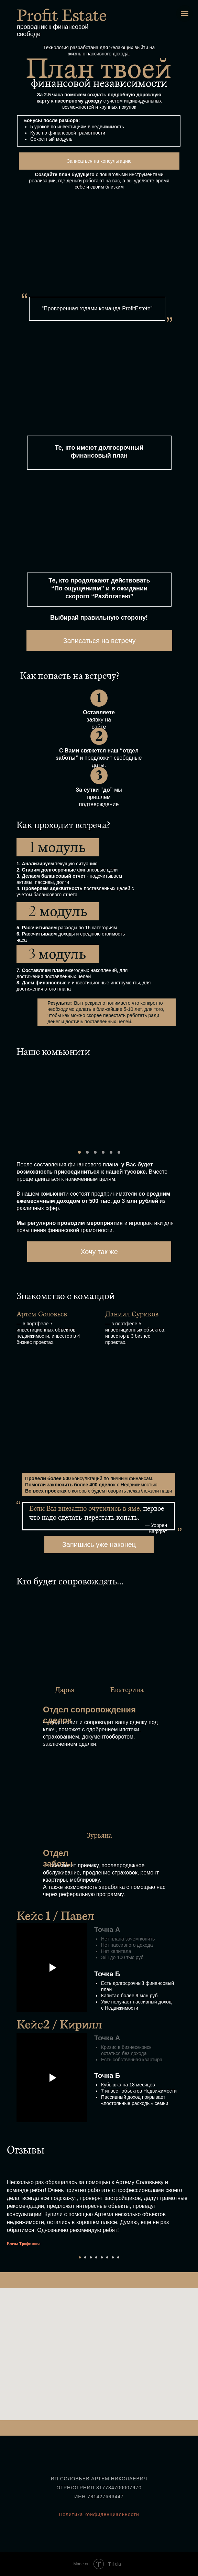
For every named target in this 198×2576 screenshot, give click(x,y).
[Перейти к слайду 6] (107, 2257)
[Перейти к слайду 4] (96, 2257)
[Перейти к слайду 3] (91, 2257)
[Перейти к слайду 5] (102, 2257)
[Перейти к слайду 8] (118, 2257)
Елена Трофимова (24, 2243)
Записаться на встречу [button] (99, 640)
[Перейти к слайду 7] (113, 2257)
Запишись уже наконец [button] (99, 1544)
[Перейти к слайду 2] (85, 2257)
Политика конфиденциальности (99, 2514)
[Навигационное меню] (184, 13)
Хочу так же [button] (99, 1251)
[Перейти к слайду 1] (80, 2257)
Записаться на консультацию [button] (99, 161)
